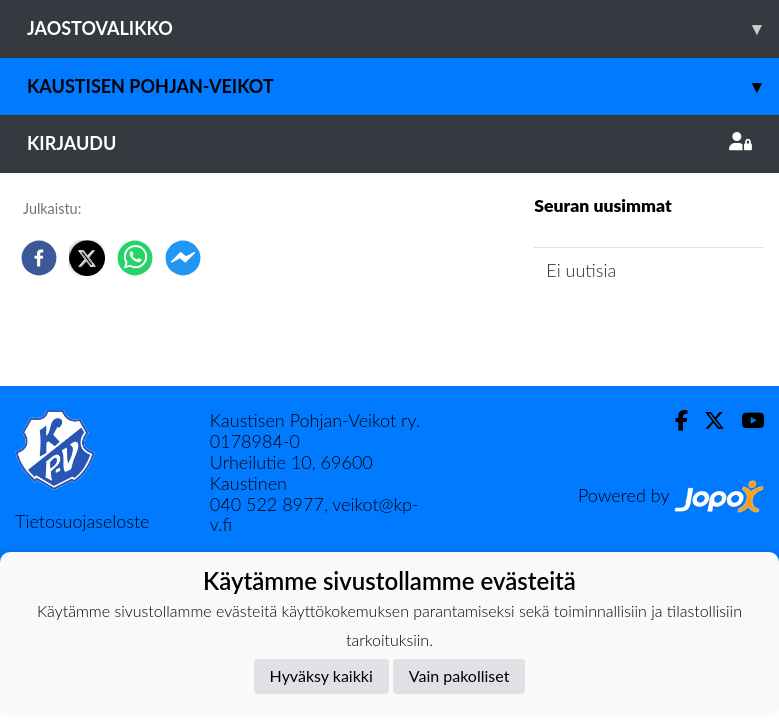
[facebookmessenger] (183, 258)
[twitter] (87, 258)
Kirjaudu (389, 143)
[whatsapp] (135, 258)
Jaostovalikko (403, 28)
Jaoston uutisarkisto (625, 326)
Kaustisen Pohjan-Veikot (403, 86)
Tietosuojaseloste (82, 521)
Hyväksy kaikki (321, 675)
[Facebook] (673, 420)
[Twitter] (706, 420)
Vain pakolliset (459, 675)
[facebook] (39, 258)
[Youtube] (744, 420)
